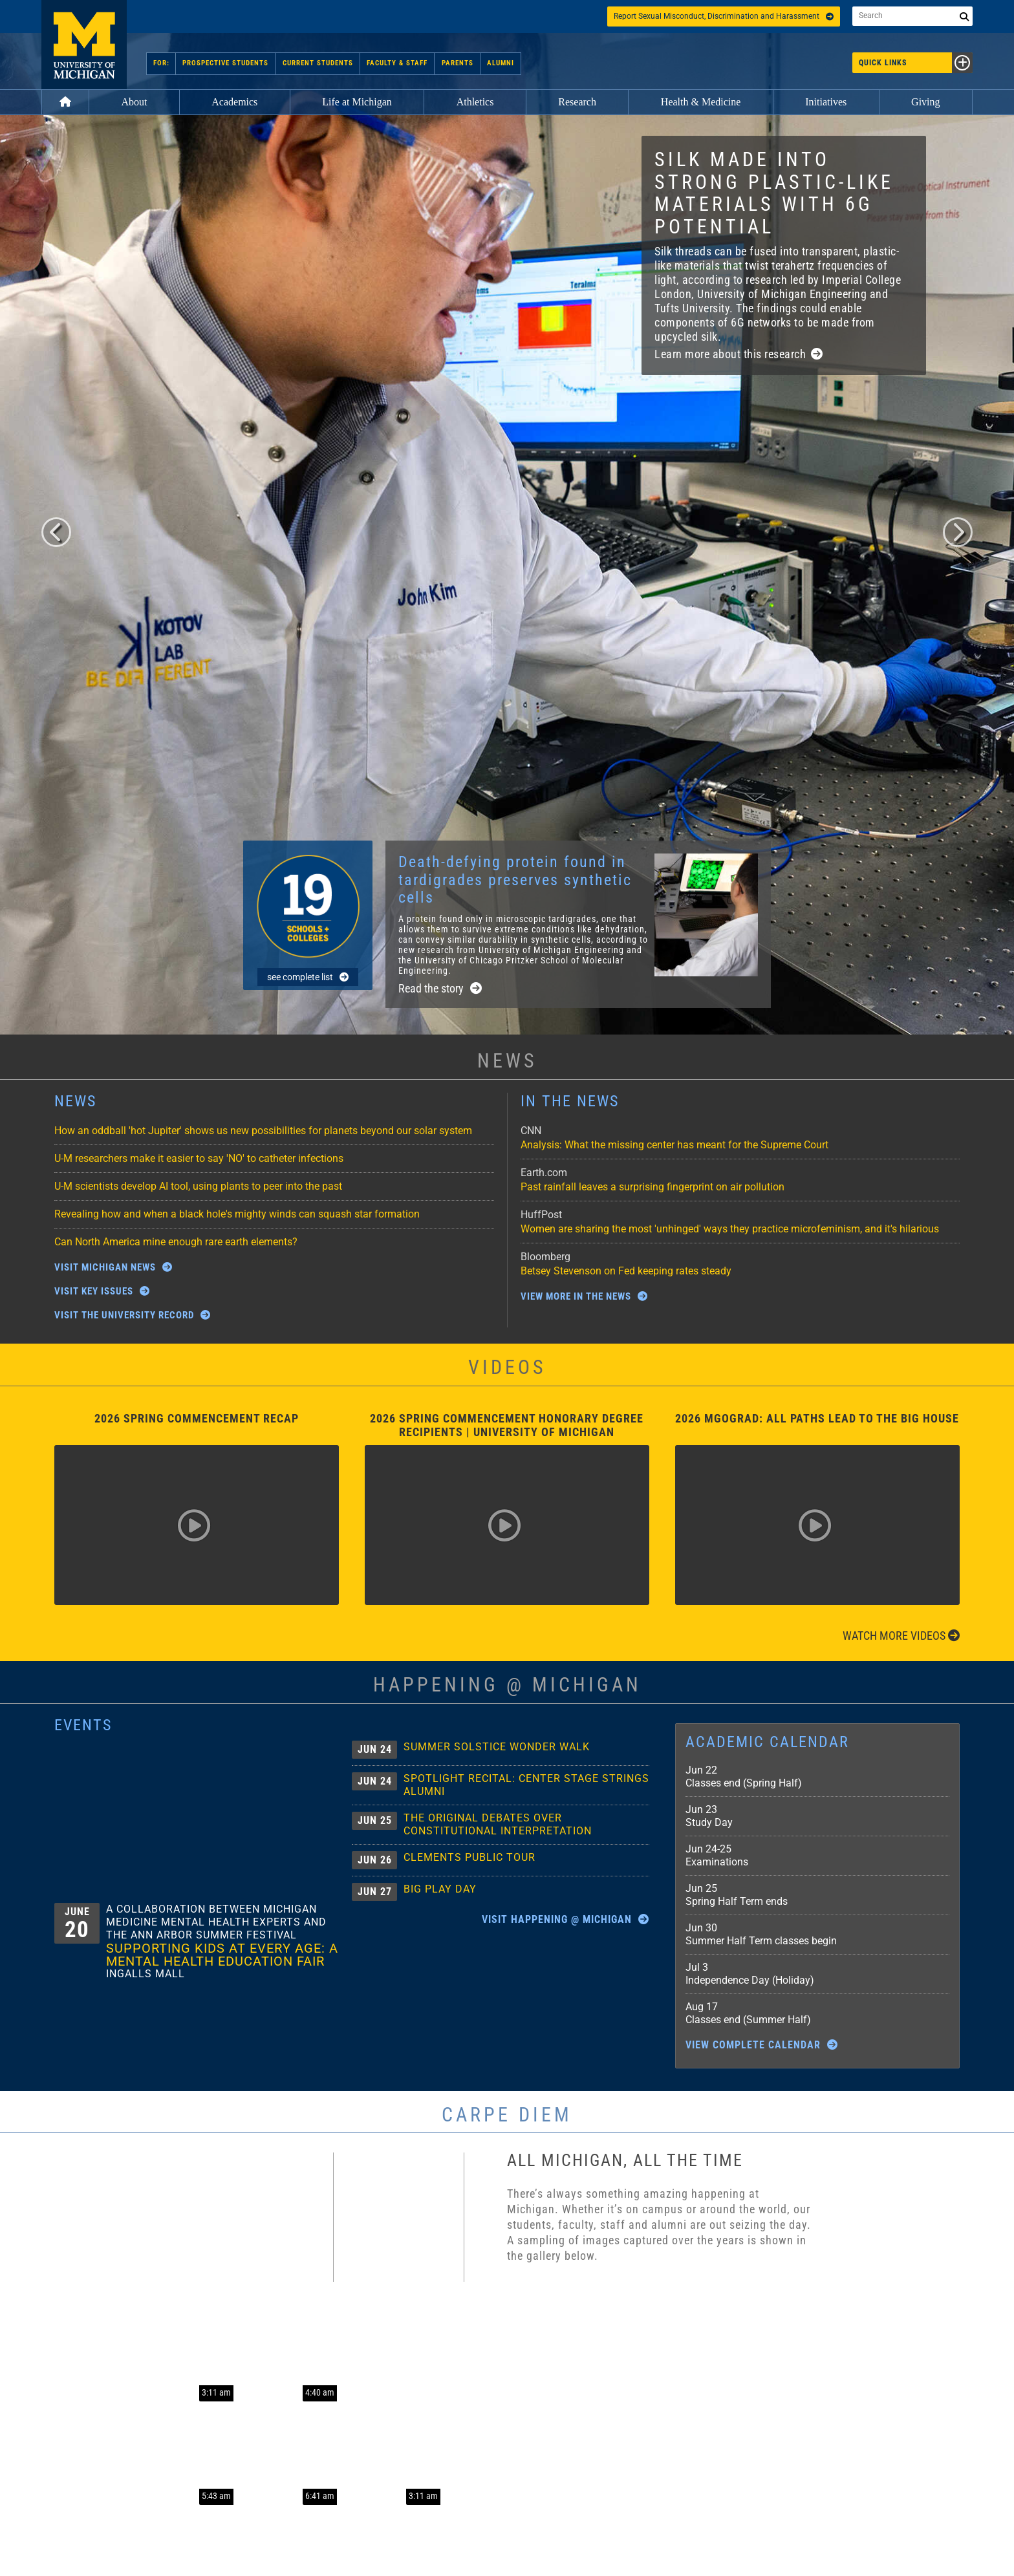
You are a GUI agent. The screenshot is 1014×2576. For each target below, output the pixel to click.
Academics (234, 101)
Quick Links (916, 62)
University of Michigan (84, 44)
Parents (457, 63)
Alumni (499, 63)
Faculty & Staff (397, 63)
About (134, 101)
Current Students (318, 63)
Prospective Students (226, 63)
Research (577, 101)
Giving (925, 101)
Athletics (475, 101)
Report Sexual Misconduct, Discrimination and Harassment (724, 16)
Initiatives (826, 101)
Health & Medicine (701, 101)
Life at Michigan (357, 101)
